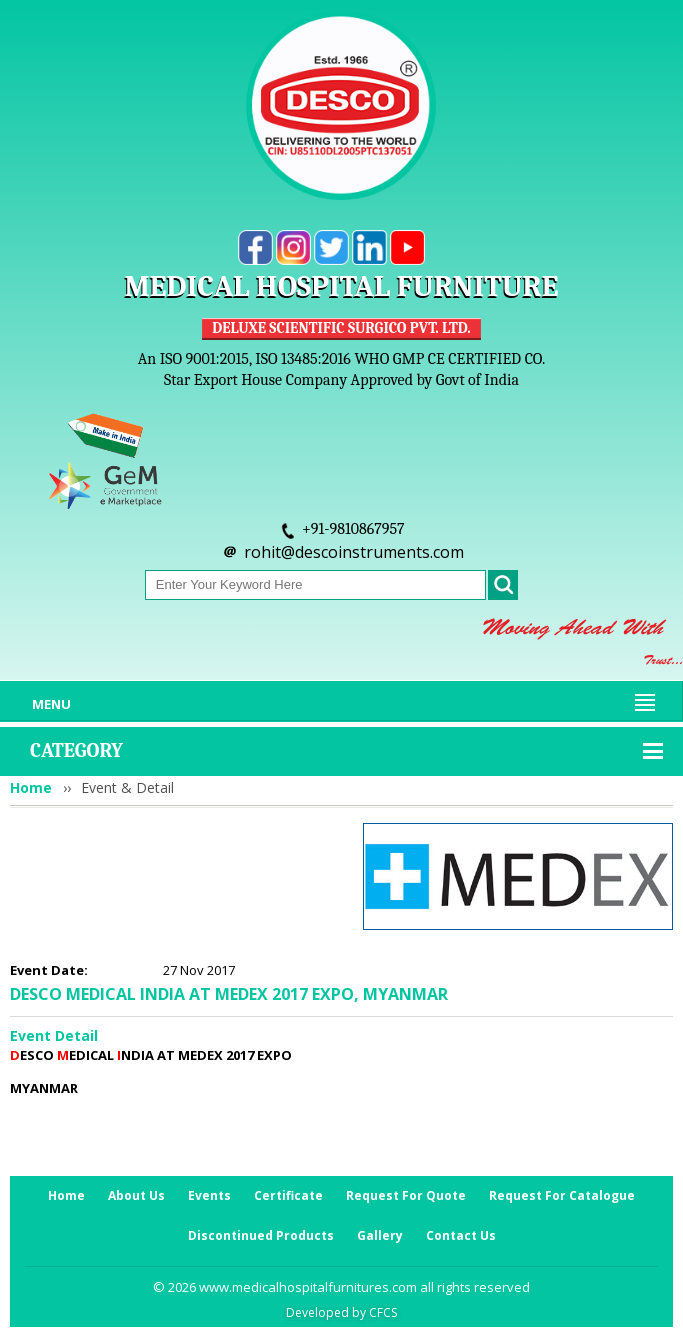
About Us (136, 1195)
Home (31, 787)
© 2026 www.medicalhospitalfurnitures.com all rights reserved (341, 1287)
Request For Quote (406, 1195)
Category (76, 750)
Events (209, 1195)
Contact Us (461, 1235)
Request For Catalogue (562, 1195)
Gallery (380, 1235)
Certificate (288, 1195)
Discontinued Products (261, 1235)
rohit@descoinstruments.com (354, 552)
